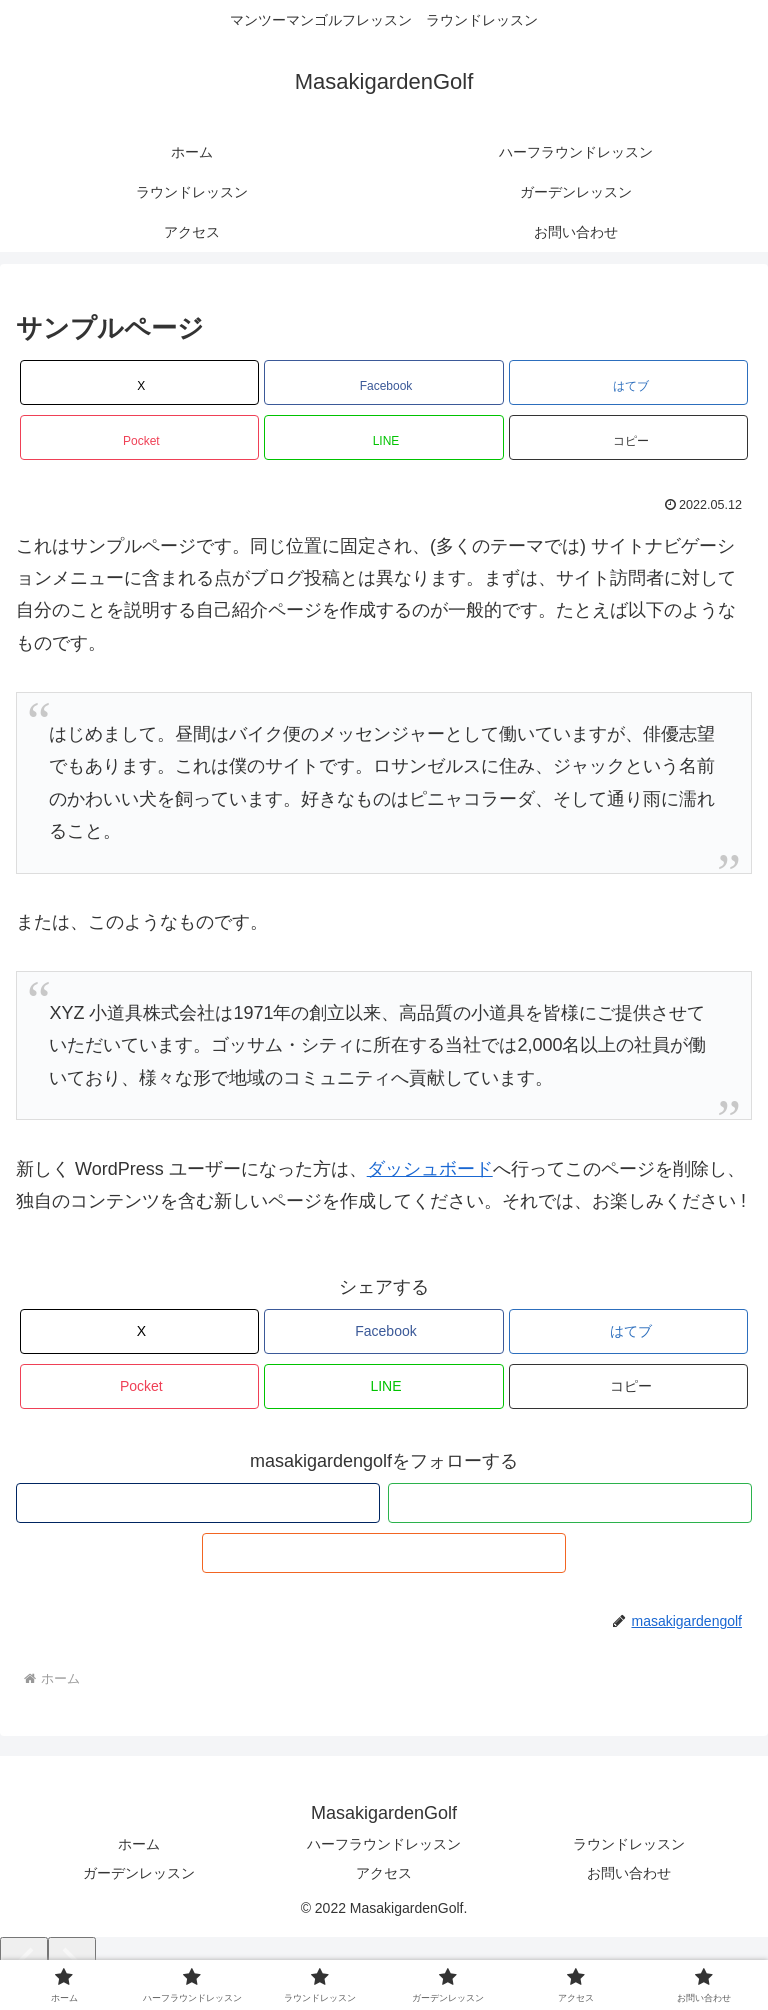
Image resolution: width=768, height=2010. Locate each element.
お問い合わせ (629, 1873)
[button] (628, 437)
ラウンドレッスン (629, 1844)
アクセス (384, 1873)
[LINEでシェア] (383, 437)
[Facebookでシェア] (383, 382)
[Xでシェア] (139, 382)
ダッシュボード (430, 1169)
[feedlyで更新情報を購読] (570, 1503)
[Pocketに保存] (139, 437)
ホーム (139, 1844)
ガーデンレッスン (139, 1873)
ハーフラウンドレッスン (384, 1844)
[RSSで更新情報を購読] (384, 1553)
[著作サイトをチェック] (198, 1503)
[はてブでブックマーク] (628, 382)
